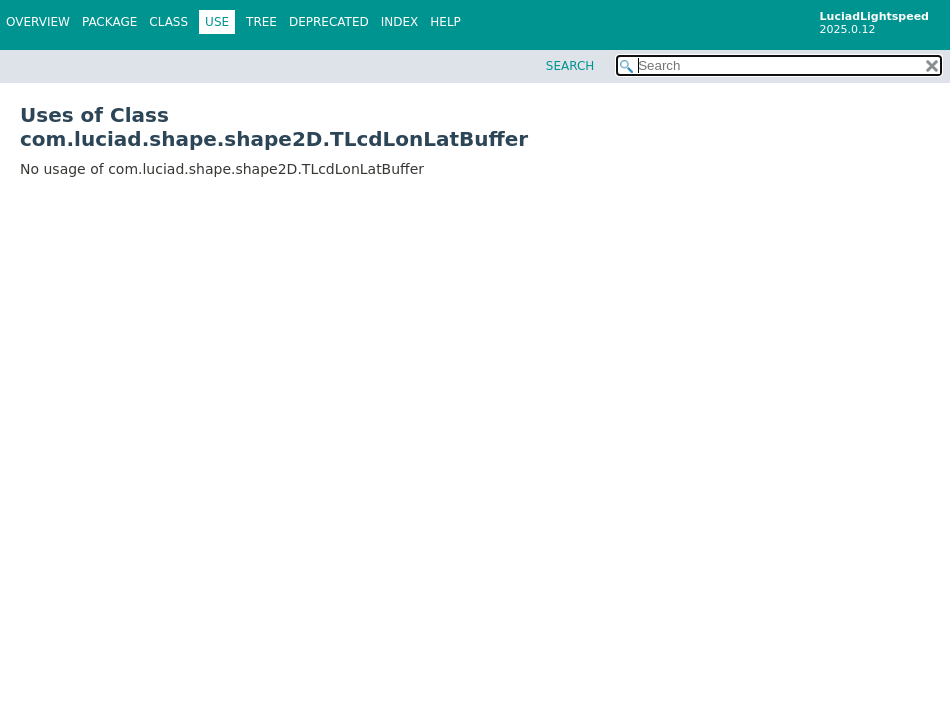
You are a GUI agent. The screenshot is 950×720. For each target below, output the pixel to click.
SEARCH (570, 66)
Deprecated (329, 22)
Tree (261, 22)
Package (109, 22)
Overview (38, 22)
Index (400, 22)
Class (168, 22)
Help (445, 22)
